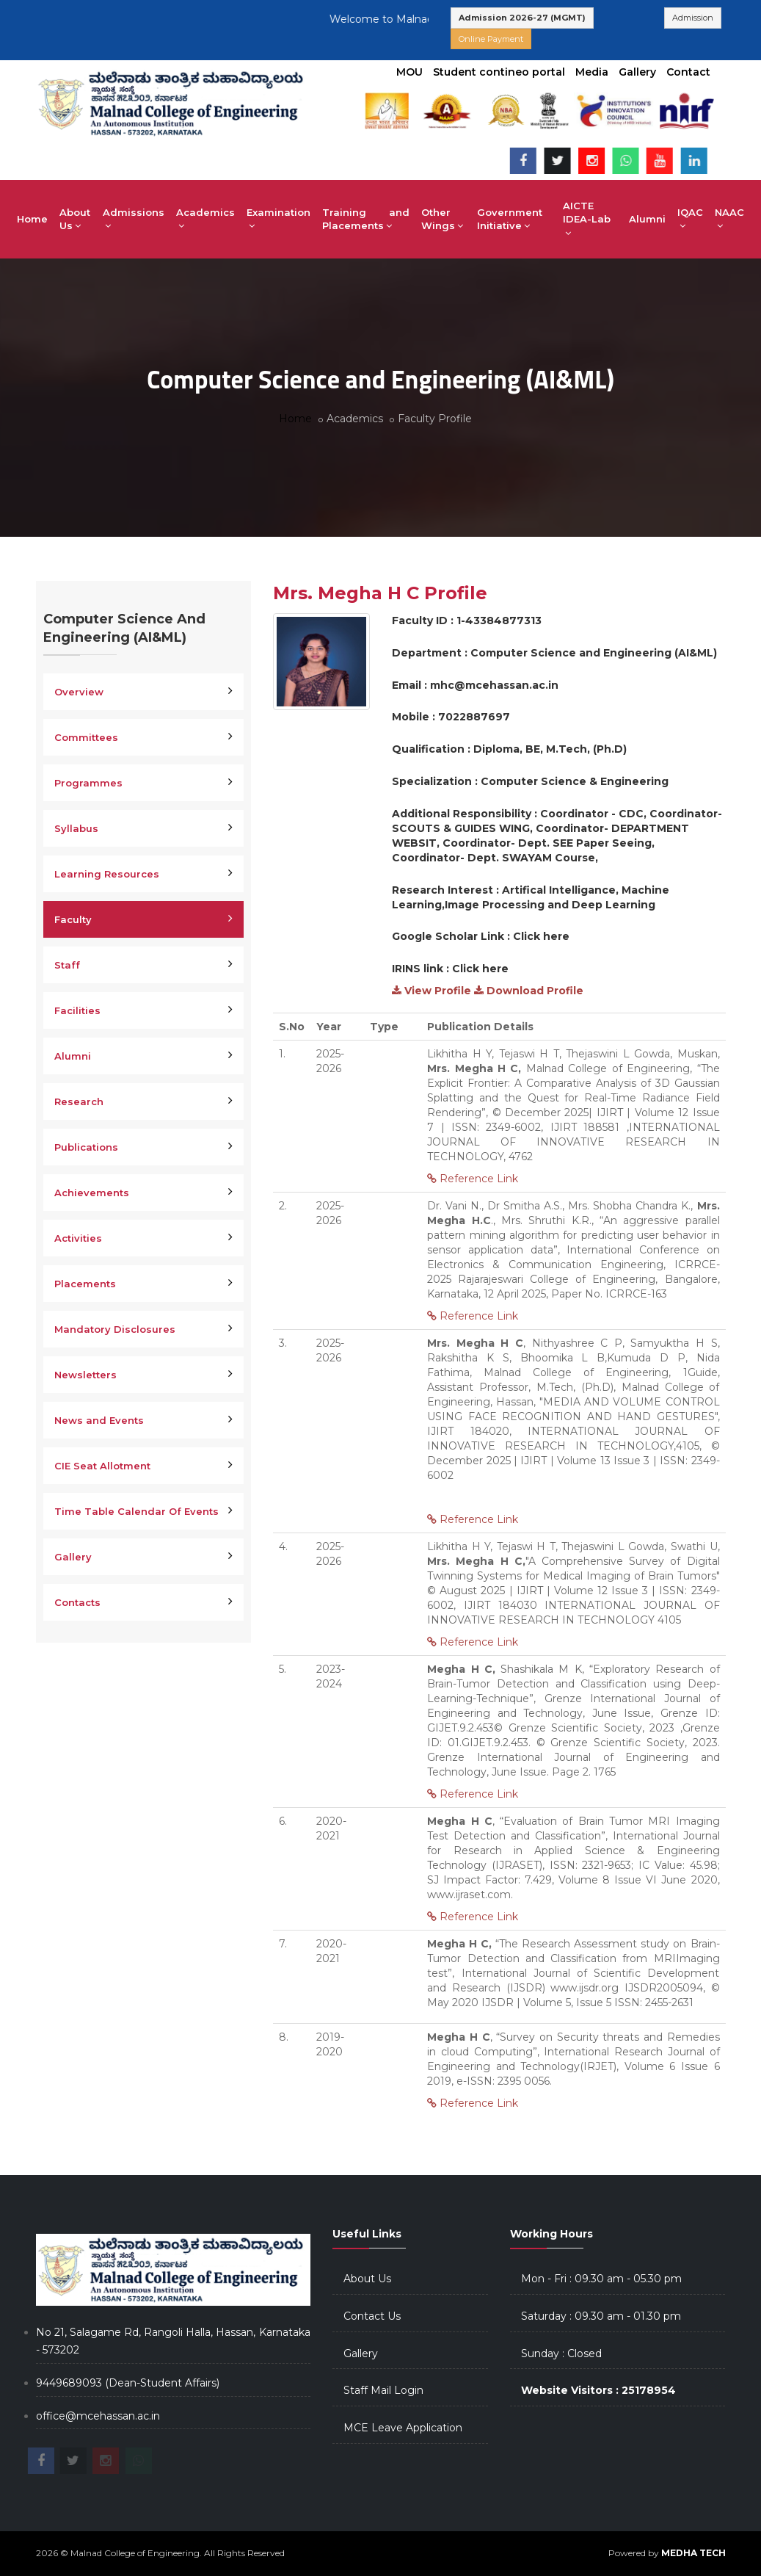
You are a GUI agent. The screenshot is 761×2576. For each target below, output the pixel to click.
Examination (278, 219)
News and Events (99, 1420)
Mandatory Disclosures (114, 1329)
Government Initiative (509, 219)
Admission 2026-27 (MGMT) (522, 17)
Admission (692, 17)
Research (78, 1101)
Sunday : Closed (561, 2353)
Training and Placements (365, 219)
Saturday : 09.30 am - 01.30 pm (601, 2316)
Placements (85, 1283)
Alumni (647, 219)
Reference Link (472, 1178)
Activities (78, 1238)
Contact (688, 72)
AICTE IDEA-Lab (587, 219)
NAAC (729, 219)
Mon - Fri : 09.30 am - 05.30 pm (601, 2278)
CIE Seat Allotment (102, 1466)
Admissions (133, 219)
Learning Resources (106, 874)
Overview (78, 692)
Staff (67, 965)
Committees (86, 737)
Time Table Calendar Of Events (136, 1511)
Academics (205, 219)
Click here (541, 936)
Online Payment (491, 39)
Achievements (91, 1192)
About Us (74, 219)
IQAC (690, 219)
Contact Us (372, 2316)
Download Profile (528, 990)
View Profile (431, 990)
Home (32, 219)
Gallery (637, 72)
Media (591, 72)
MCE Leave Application (402, 2427)
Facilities (77, 1010)
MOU (409, 72)
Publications (86, 1147)
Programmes (88, 783)
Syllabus (76, 828)
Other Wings (442, 219)
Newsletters (85, 1375)
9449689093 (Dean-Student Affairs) (127, 2382)
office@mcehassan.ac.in (98, 2416)
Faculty (73, 919)
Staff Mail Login (383, 2390)
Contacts (77, 1602)
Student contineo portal (499, 72)
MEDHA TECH (693, 2552)
